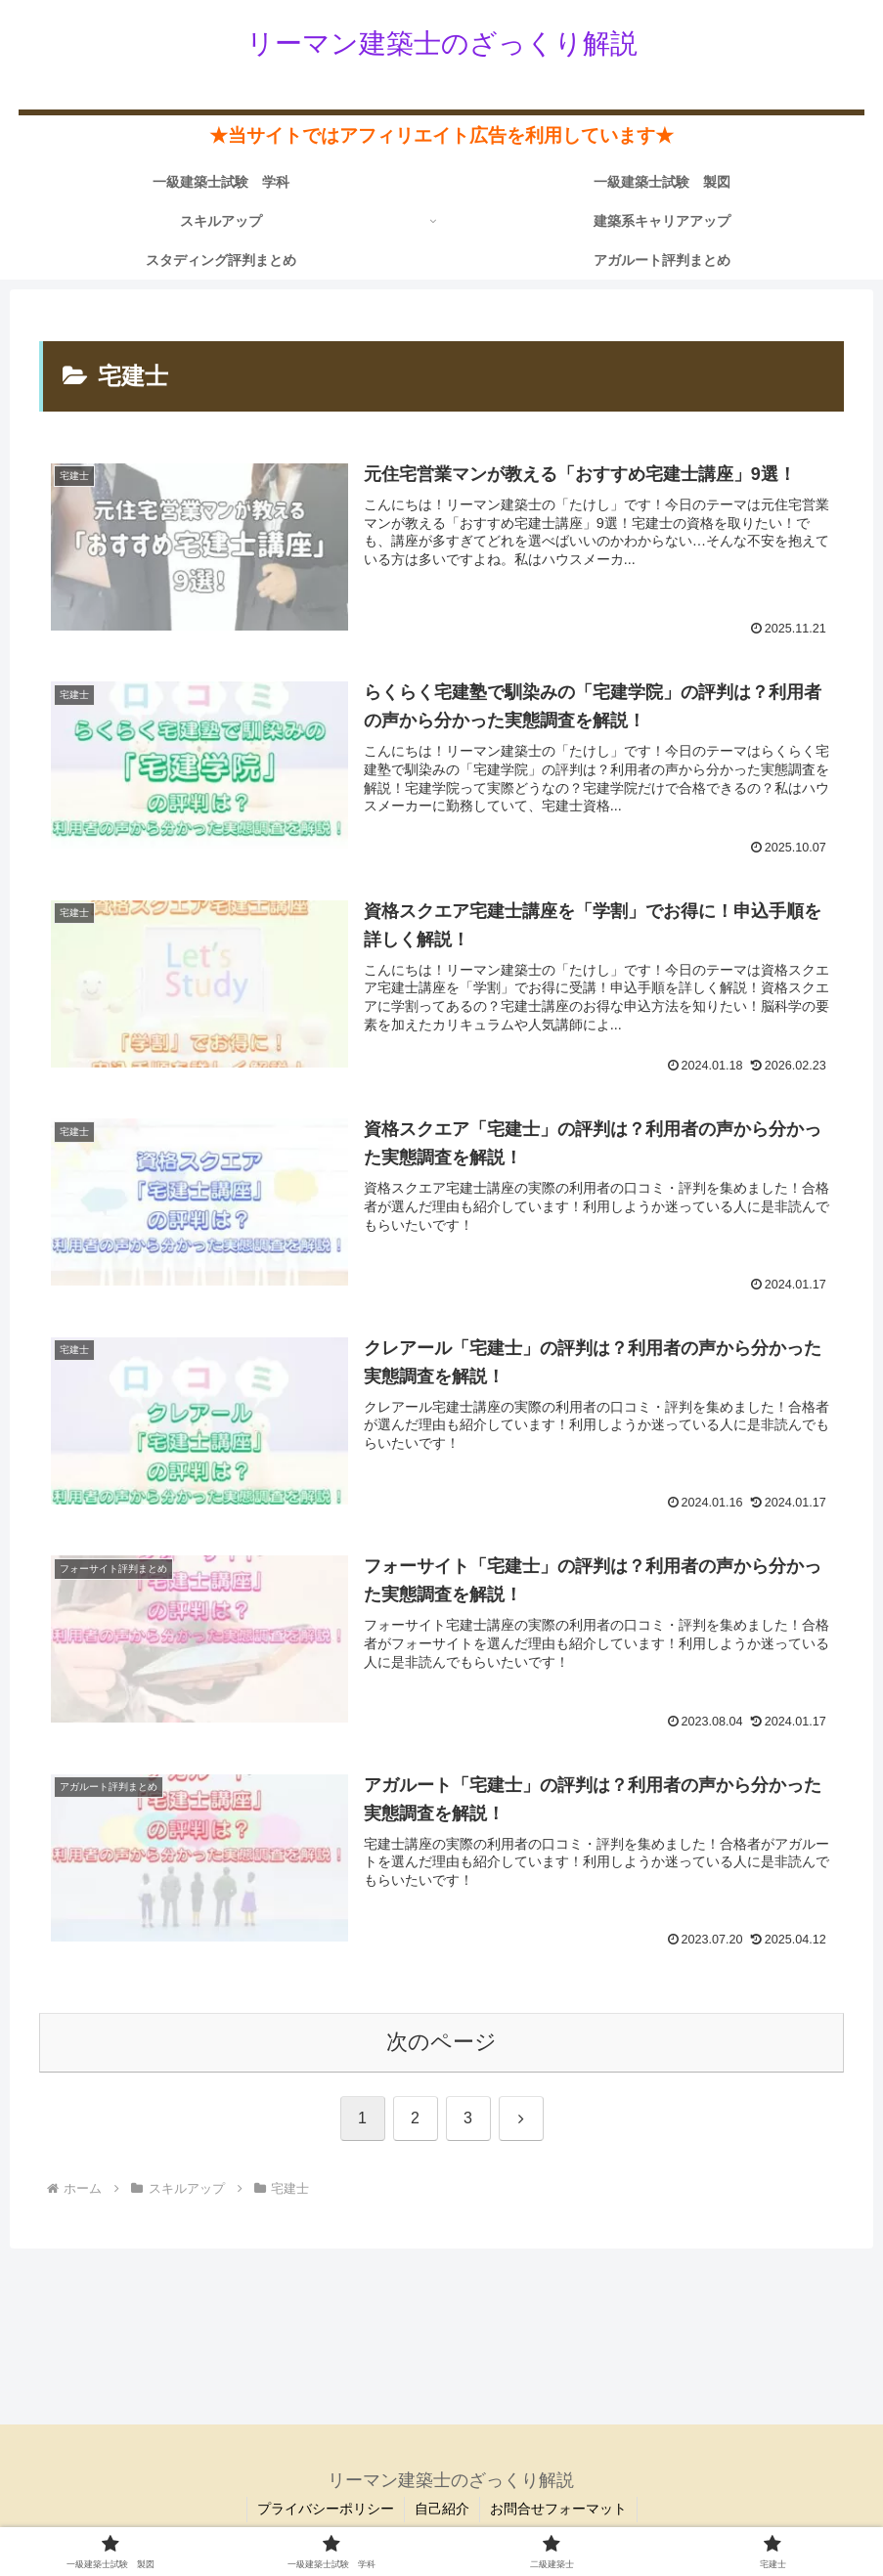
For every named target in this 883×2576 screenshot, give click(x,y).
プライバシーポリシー (325, 2508)
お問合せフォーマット (558, 2508)
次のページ (441, 2042)
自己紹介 (442, 2508)
